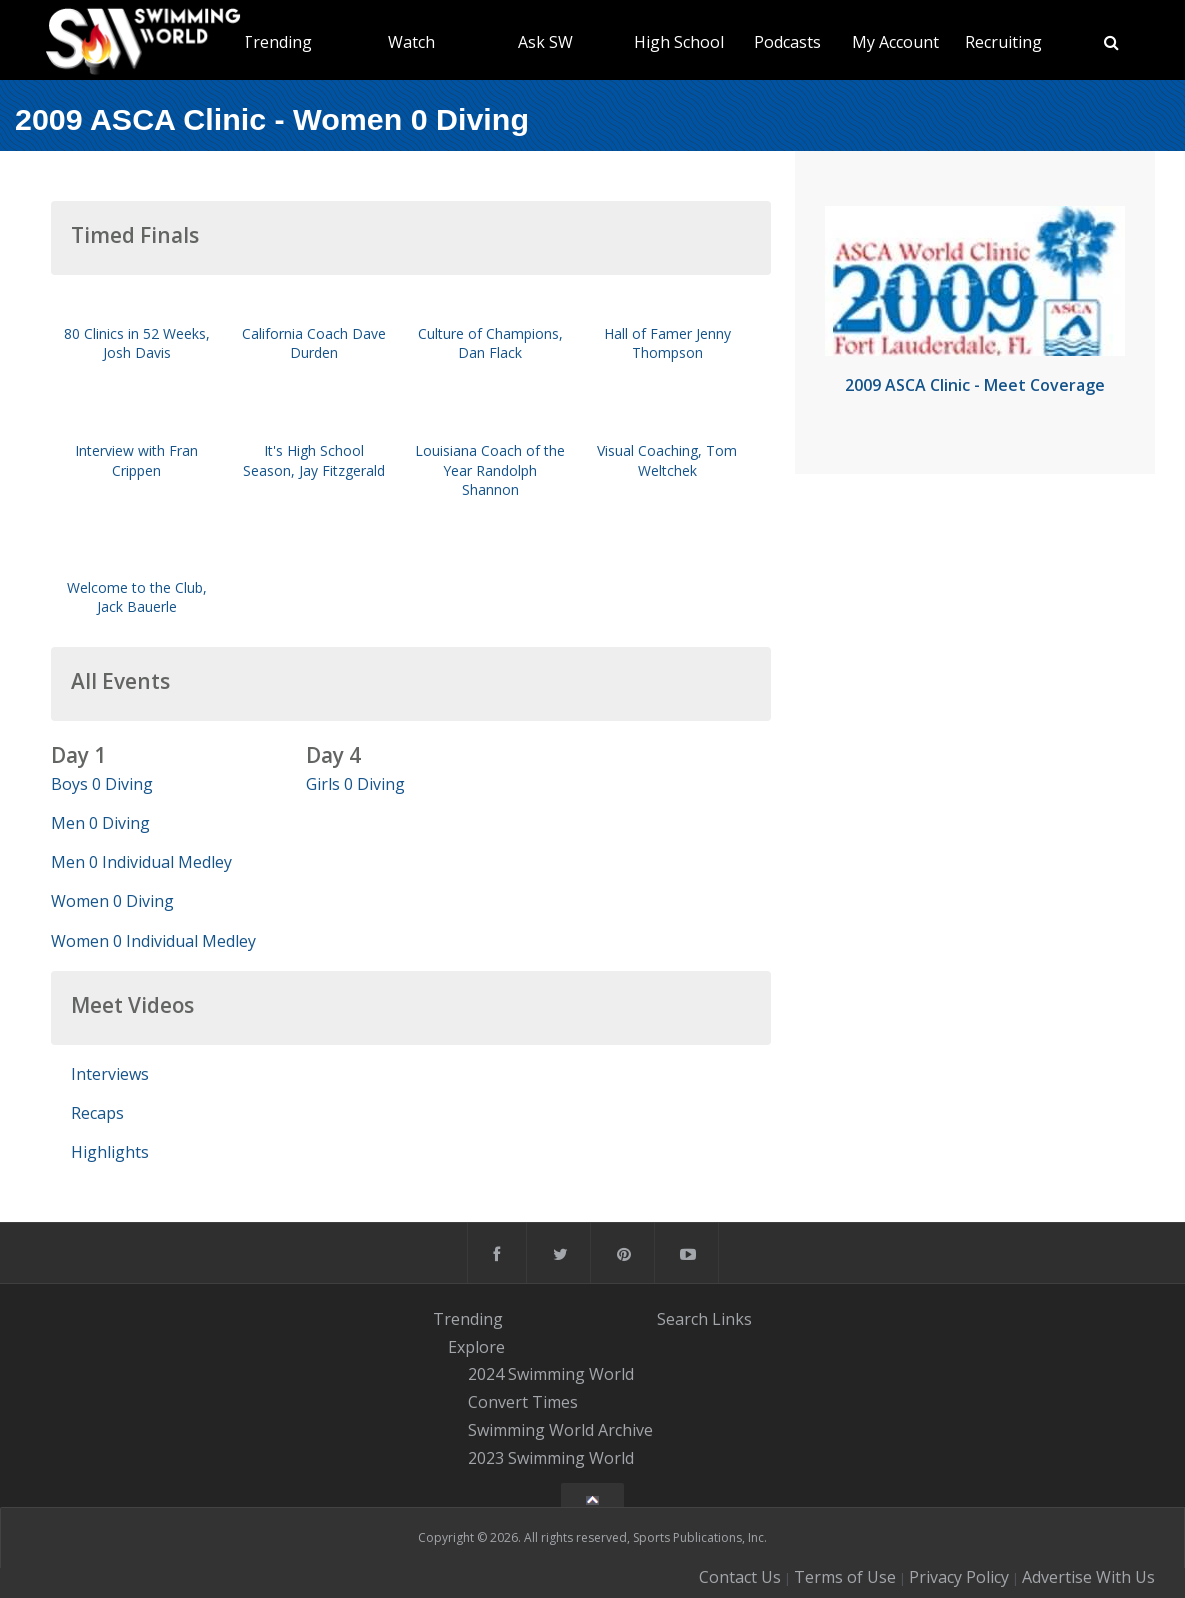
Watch (411, 42)
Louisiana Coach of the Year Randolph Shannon (490, 469)
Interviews (110, 1074)
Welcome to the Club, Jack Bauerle (137, 597)
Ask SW (545, 42)
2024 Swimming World (551, 1375)
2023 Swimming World (551, 1458)
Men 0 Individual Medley (141, 862)
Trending (277, 42)
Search (682, 1319)
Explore (476, 1347)
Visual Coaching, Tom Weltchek (667, 460)
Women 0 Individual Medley (153, 941)
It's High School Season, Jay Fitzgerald (314, 460)
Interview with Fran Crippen (136, 460)
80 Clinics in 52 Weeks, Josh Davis (137, 343)
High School (679, 42)
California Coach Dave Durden (314, 343)
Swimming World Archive (560, 1430)
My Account (895, 42)
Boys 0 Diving (102, 784)
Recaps (97, 1113)
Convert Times (523, 1402)
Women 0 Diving (112, 901)
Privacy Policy (959, 1577)
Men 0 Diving (100, 823)
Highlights (110, 1152)
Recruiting (1003, 42)
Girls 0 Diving (355, 784)
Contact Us (740, 1577)
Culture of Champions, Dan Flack (490, 343)
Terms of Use (845, 1577)
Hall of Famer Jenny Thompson (667, 343)
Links (732, 1319)
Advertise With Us (1088, 1577)
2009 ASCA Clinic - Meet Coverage (975, 385)
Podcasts (787, 42)
